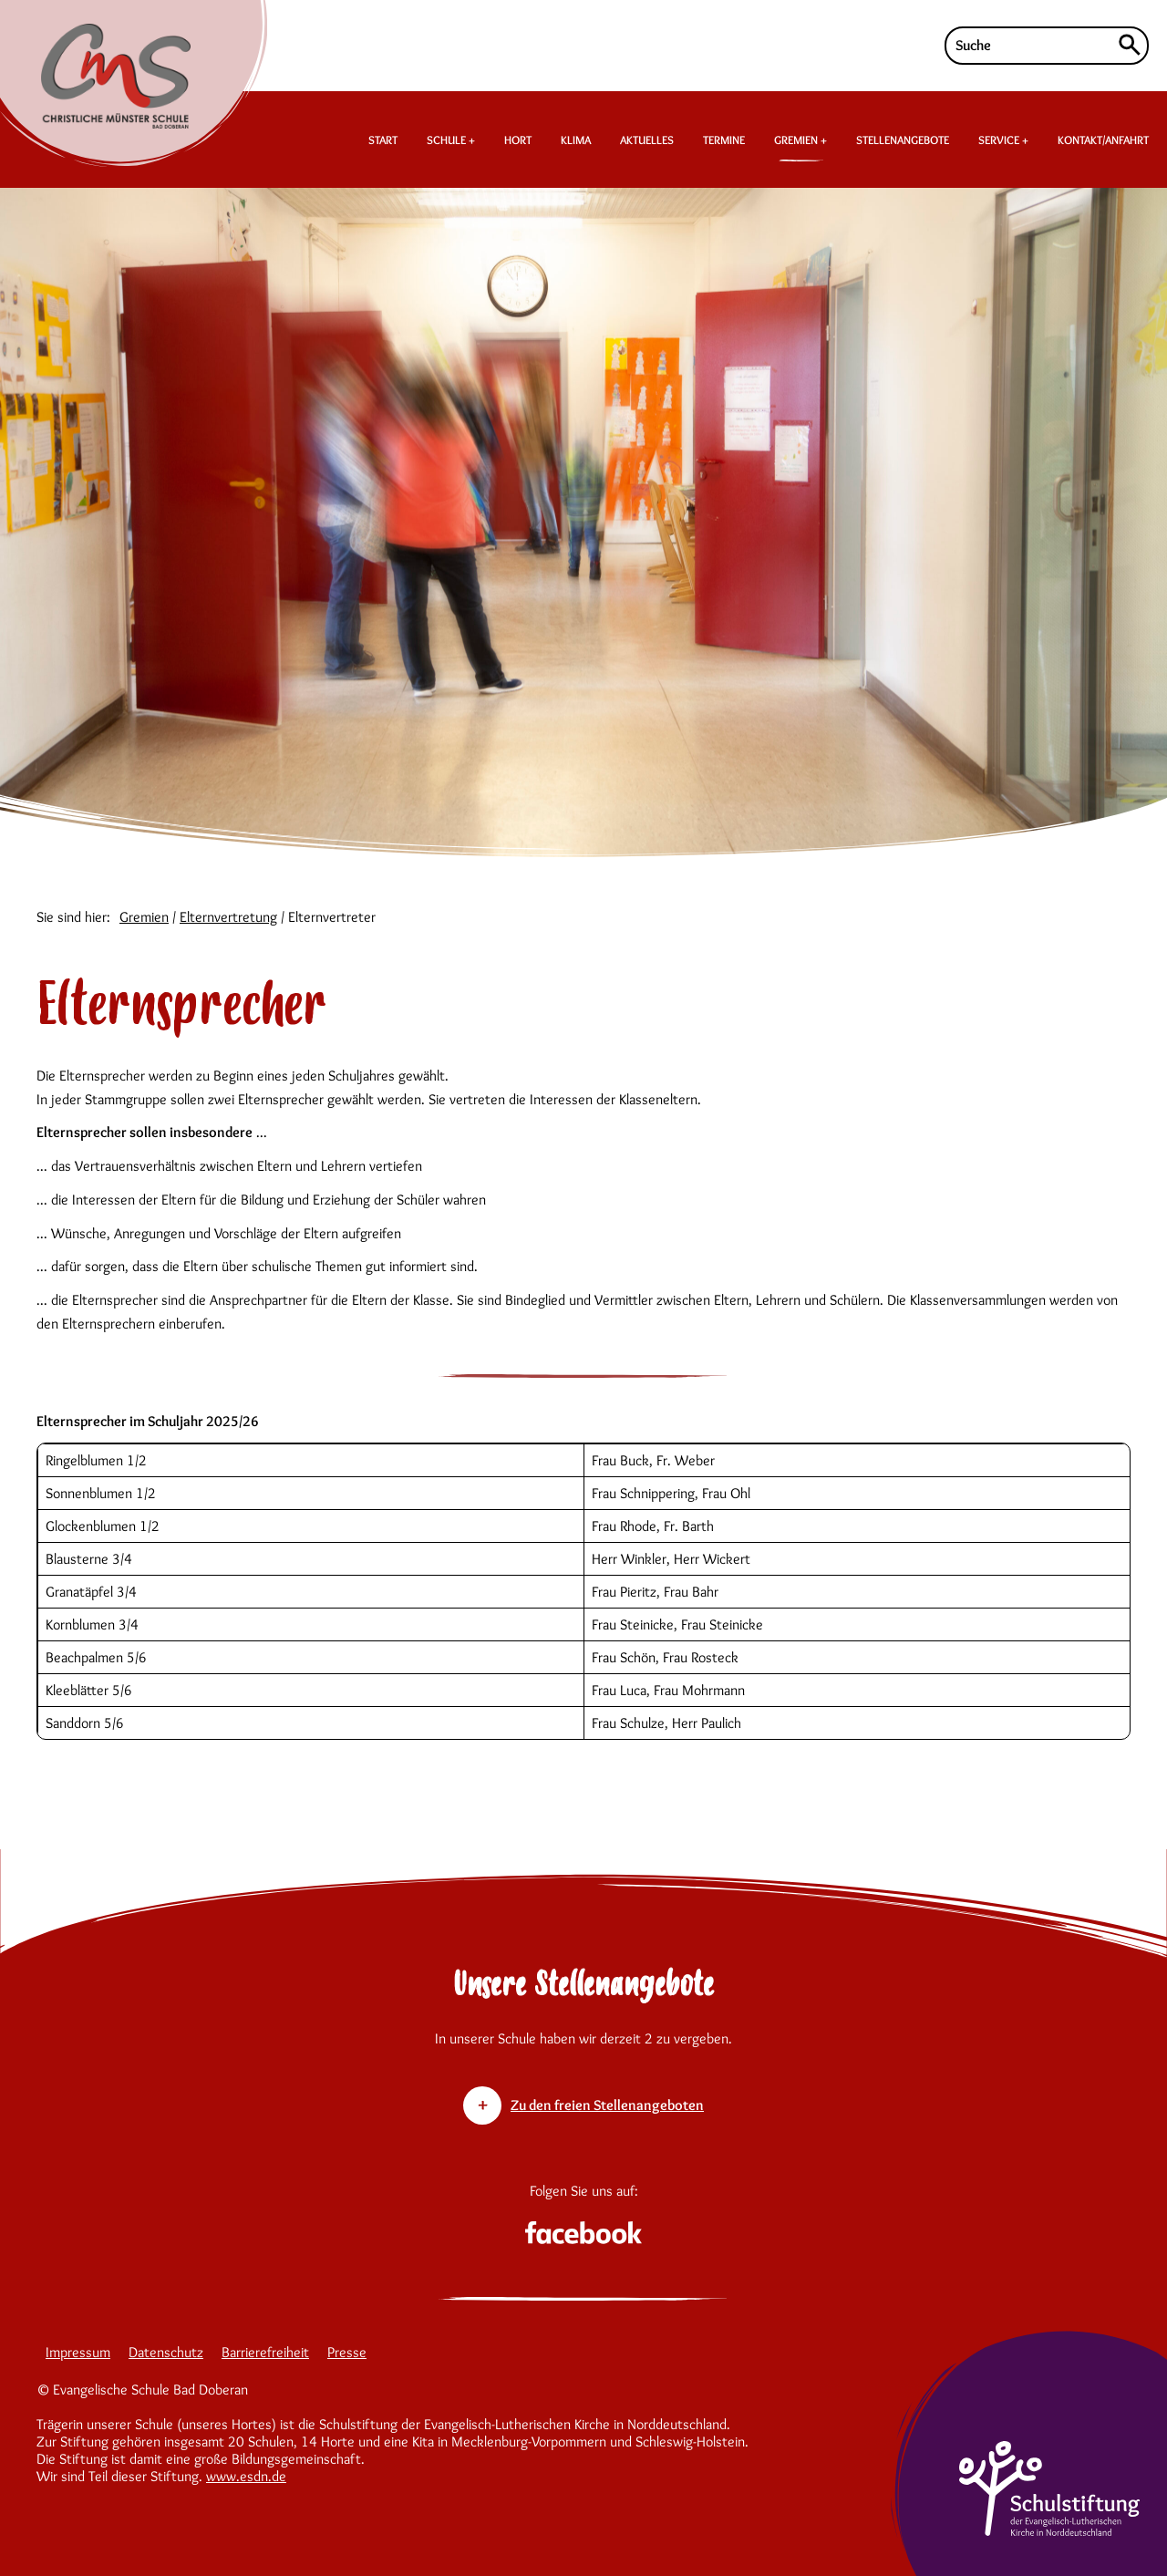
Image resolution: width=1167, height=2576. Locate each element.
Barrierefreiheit (265, 2352)
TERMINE (724, 139)
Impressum (78, 2352)
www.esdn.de (246, 2476)
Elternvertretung (228, 917)
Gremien (144, 917)
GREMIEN (798, 139)
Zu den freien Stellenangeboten (607, 2105)
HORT (518, 139)
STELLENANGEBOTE (902, 139)
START (383, 139)
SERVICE (1000, 139)
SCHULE (448, 139)
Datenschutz (166, 2352)
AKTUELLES (647, 139)
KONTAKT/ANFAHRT (1103, 139)
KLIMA (576, 139)
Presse (347, 2352)
